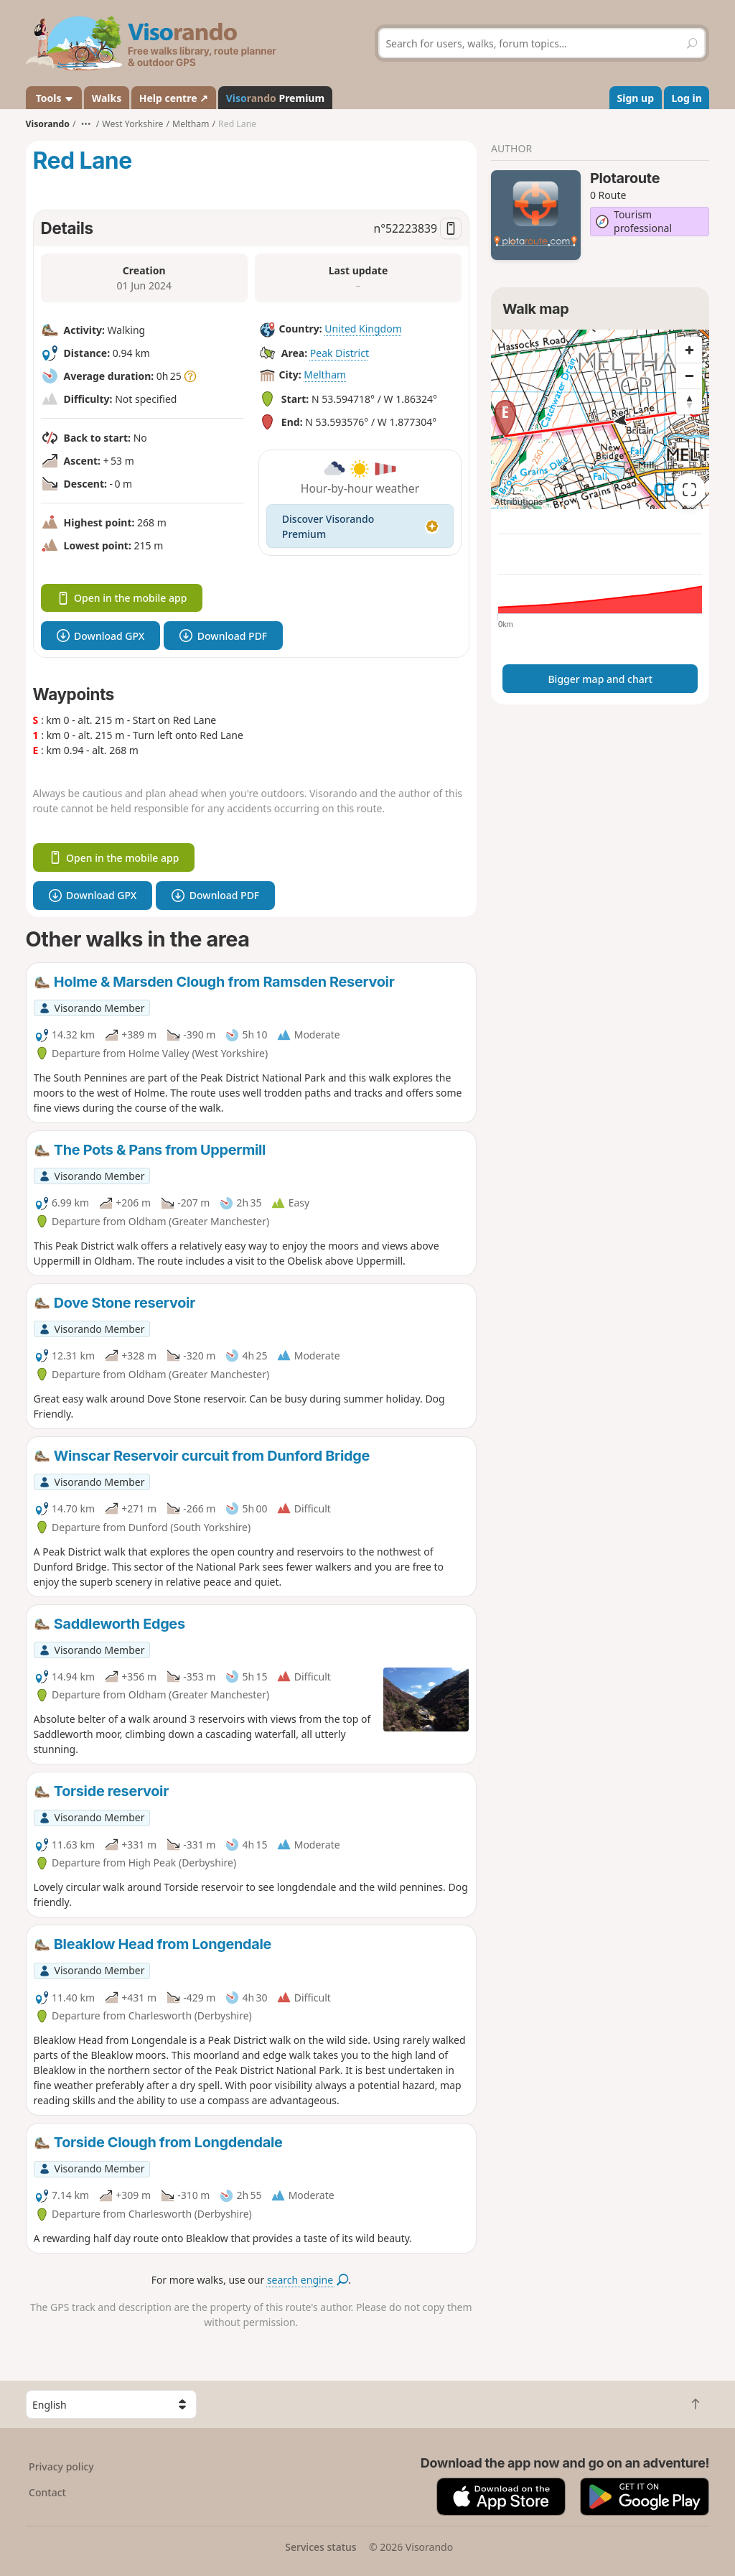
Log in (687, 98)
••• (86, 124)
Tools (53, 98)
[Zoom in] (689, 350)
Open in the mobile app (122, 597)
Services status (320, 2547)
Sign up (635, 98)
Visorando (48, 124)
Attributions (519, 502)
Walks (107, 98)
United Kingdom (362, 328)
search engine (307, 2280)
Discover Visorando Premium (360, 526)
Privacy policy (61, 2466)
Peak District (339, 353)
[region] (600, 419)
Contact (47, 2492)
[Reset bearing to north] (689, 401)
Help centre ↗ (173, 98)
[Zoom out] (689, 376)
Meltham (325, 374)
